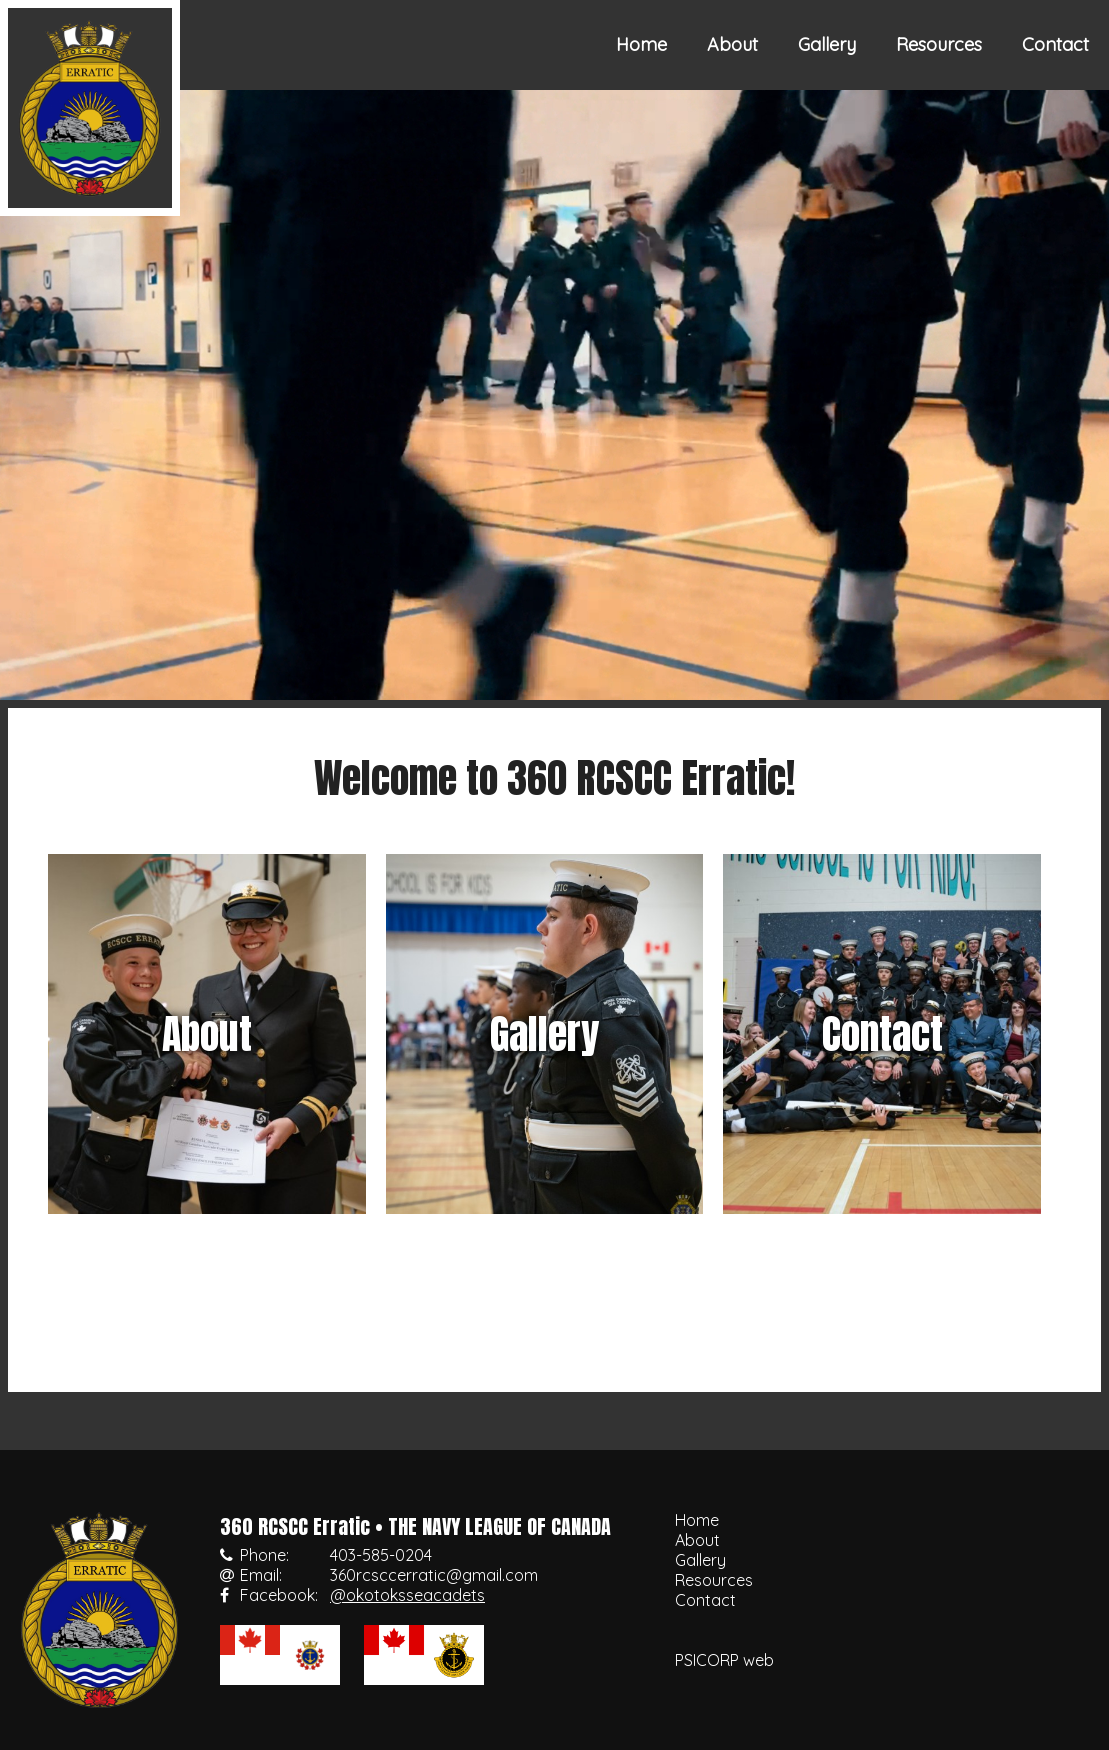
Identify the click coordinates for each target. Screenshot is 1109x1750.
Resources (939, 44)
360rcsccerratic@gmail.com (434, 1575)
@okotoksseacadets (407, 1595)
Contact (1055, 44)
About (732, 44)
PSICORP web (724, 1660)
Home (641, 44)
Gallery (827, 44)
